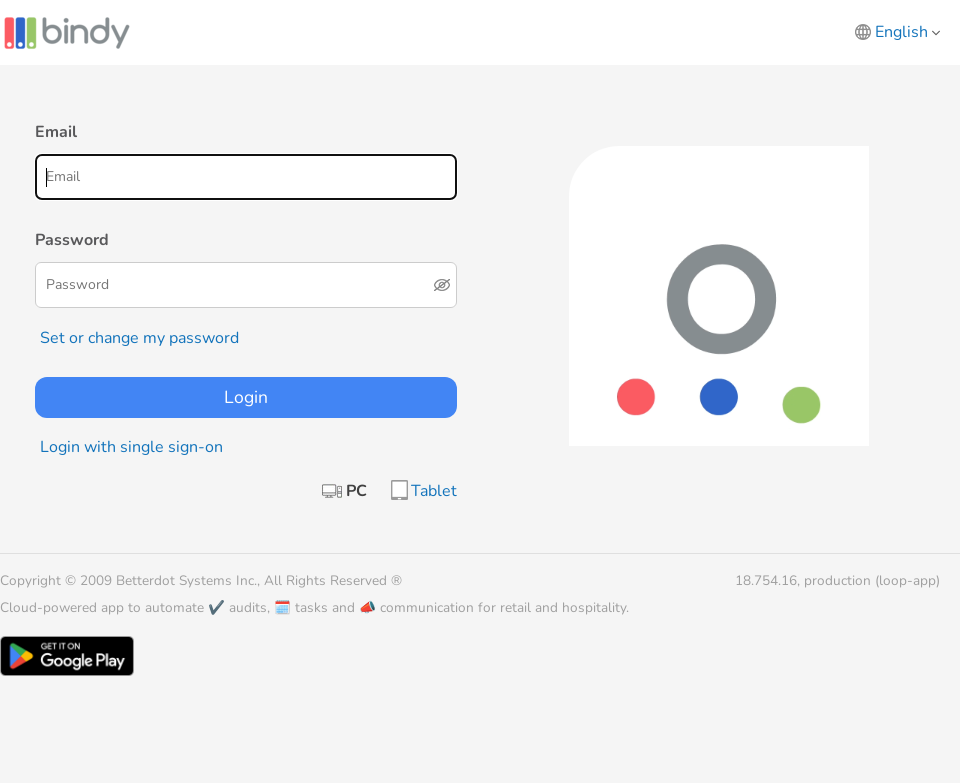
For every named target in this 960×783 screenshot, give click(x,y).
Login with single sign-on (131, 447)
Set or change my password (139, 338)
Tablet (434, 491)
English (907, 32)
